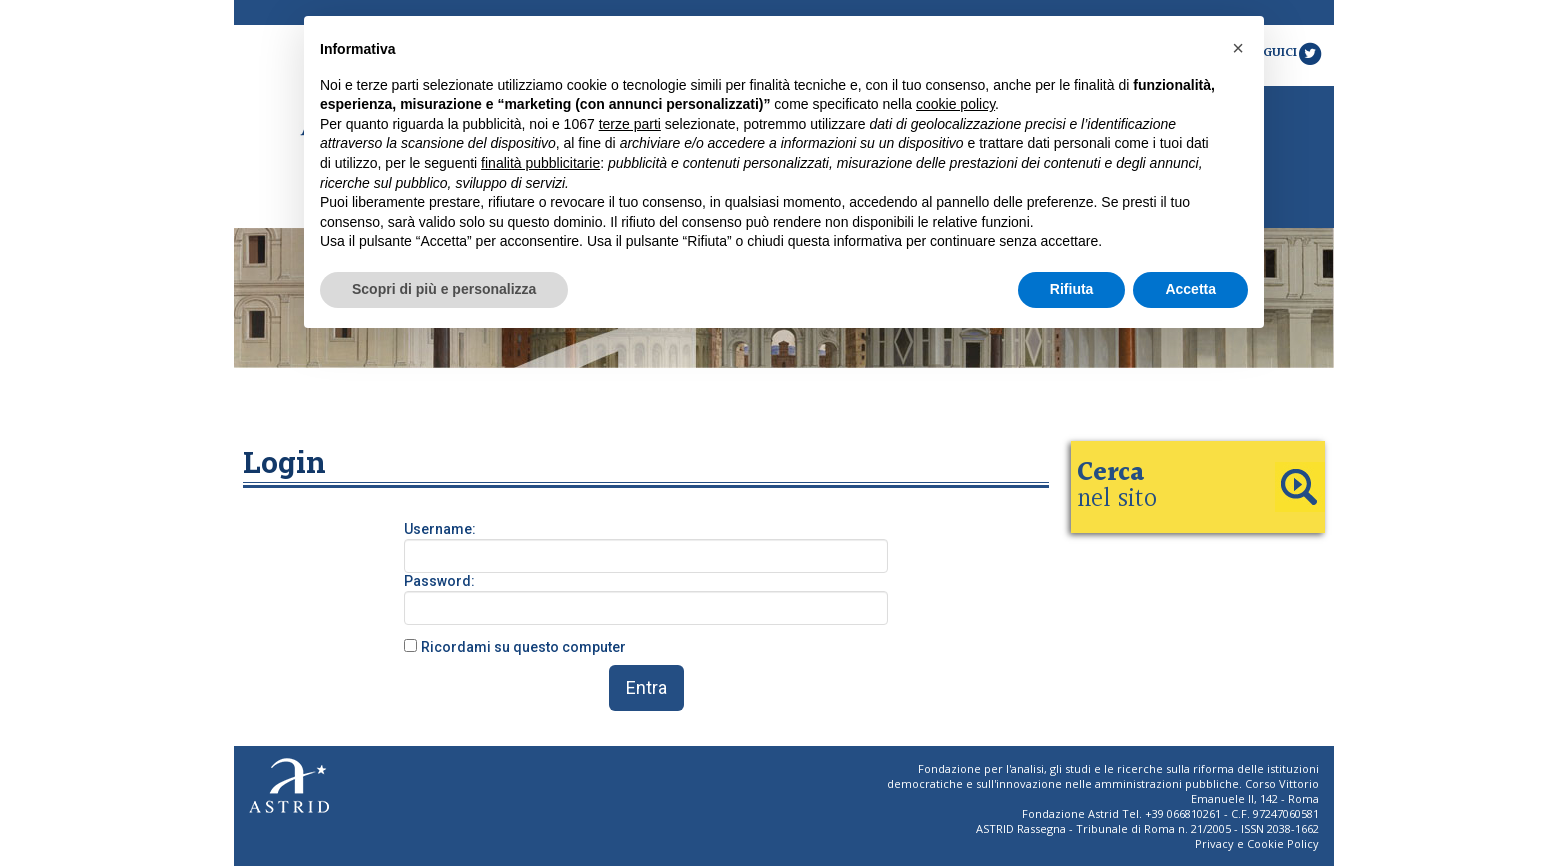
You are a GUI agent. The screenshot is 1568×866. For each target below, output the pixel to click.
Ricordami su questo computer (523, 647)
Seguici (1286, 53)
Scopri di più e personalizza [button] (444, 289)
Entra (646, 687)
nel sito (1117, 486)
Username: (440, 529)
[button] (1238, 48)
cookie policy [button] (955, 104)
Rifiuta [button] (1072, 289)
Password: (439, 581)
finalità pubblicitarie (540, 163)
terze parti (630, 124)
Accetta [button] (1190, 289)
